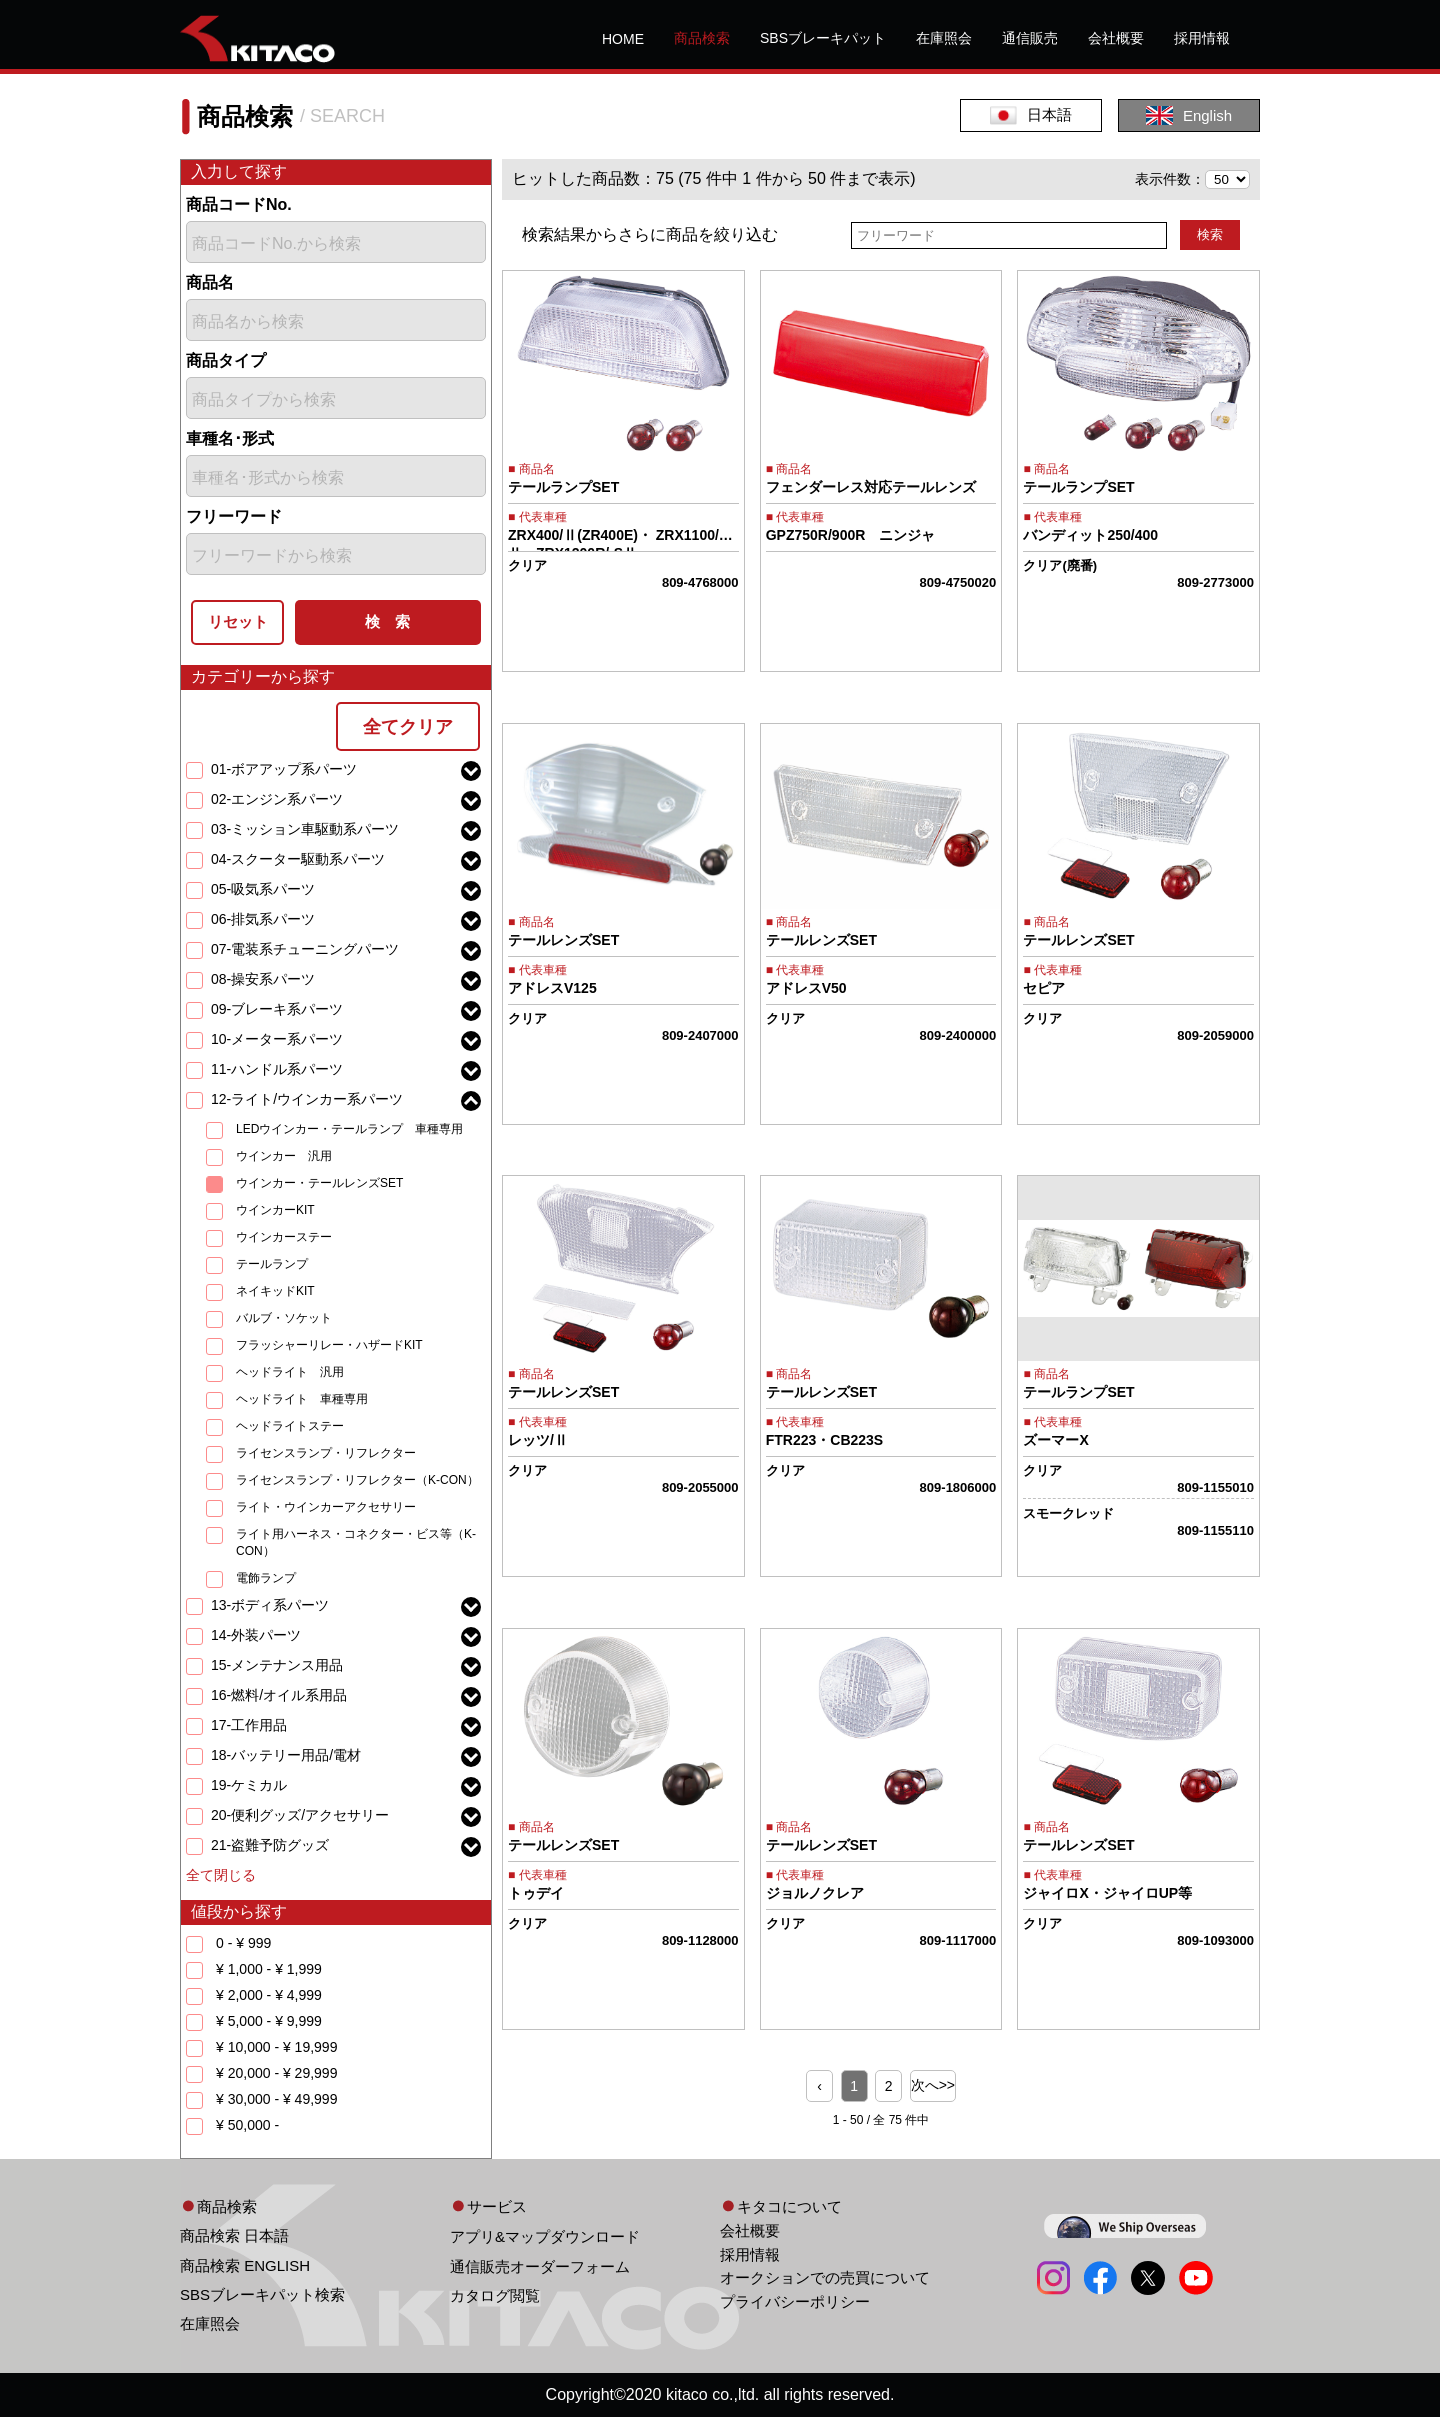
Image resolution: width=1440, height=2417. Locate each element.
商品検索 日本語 (234, 2235)
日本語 (1031, 115)
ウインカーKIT (275, 1210)
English (1189, 115)
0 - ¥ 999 (243, 1943)
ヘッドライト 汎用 (290, 1372)
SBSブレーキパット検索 (262, 2294)
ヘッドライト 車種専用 (302, 1399)
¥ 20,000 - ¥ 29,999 (276, 2073)
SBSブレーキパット (823, 38)
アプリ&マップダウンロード (545, 2236)
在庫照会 (944, 38)
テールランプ (272, 1264)
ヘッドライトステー (290, 1426)
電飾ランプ (266, 1578)
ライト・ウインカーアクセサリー (326, 1507)
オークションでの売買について (825, 2277)
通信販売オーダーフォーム (540, 2266)
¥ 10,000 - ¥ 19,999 (276, 2047)
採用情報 (1202, 38)
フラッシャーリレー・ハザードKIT (329, 1345)
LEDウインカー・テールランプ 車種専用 (349, 1129)
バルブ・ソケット (284, 1318)
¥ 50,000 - (247, 2125)
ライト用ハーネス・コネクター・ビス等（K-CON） (356, 1542)
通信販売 (1030, 38)
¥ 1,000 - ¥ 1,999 (269, 1969)
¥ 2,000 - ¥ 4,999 (269, 1995)
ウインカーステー (284, 1237)
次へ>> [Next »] (933, 2085)
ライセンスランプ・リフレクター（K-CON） (357, 1480)
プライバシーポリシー (795, 2301)
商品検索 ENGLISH (245, 2265)
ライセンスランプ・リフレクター (326, 1453)
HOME (623, 39)
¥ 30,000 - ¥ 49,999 (276, 2099)
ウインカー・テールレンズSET (319, 1183)
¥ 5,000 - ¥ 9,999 (269, 2021)
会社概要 (1116, 38)
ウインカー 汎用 (284, 1156)
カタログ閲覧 (495, 2295)
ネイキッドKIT (275, 1291)
